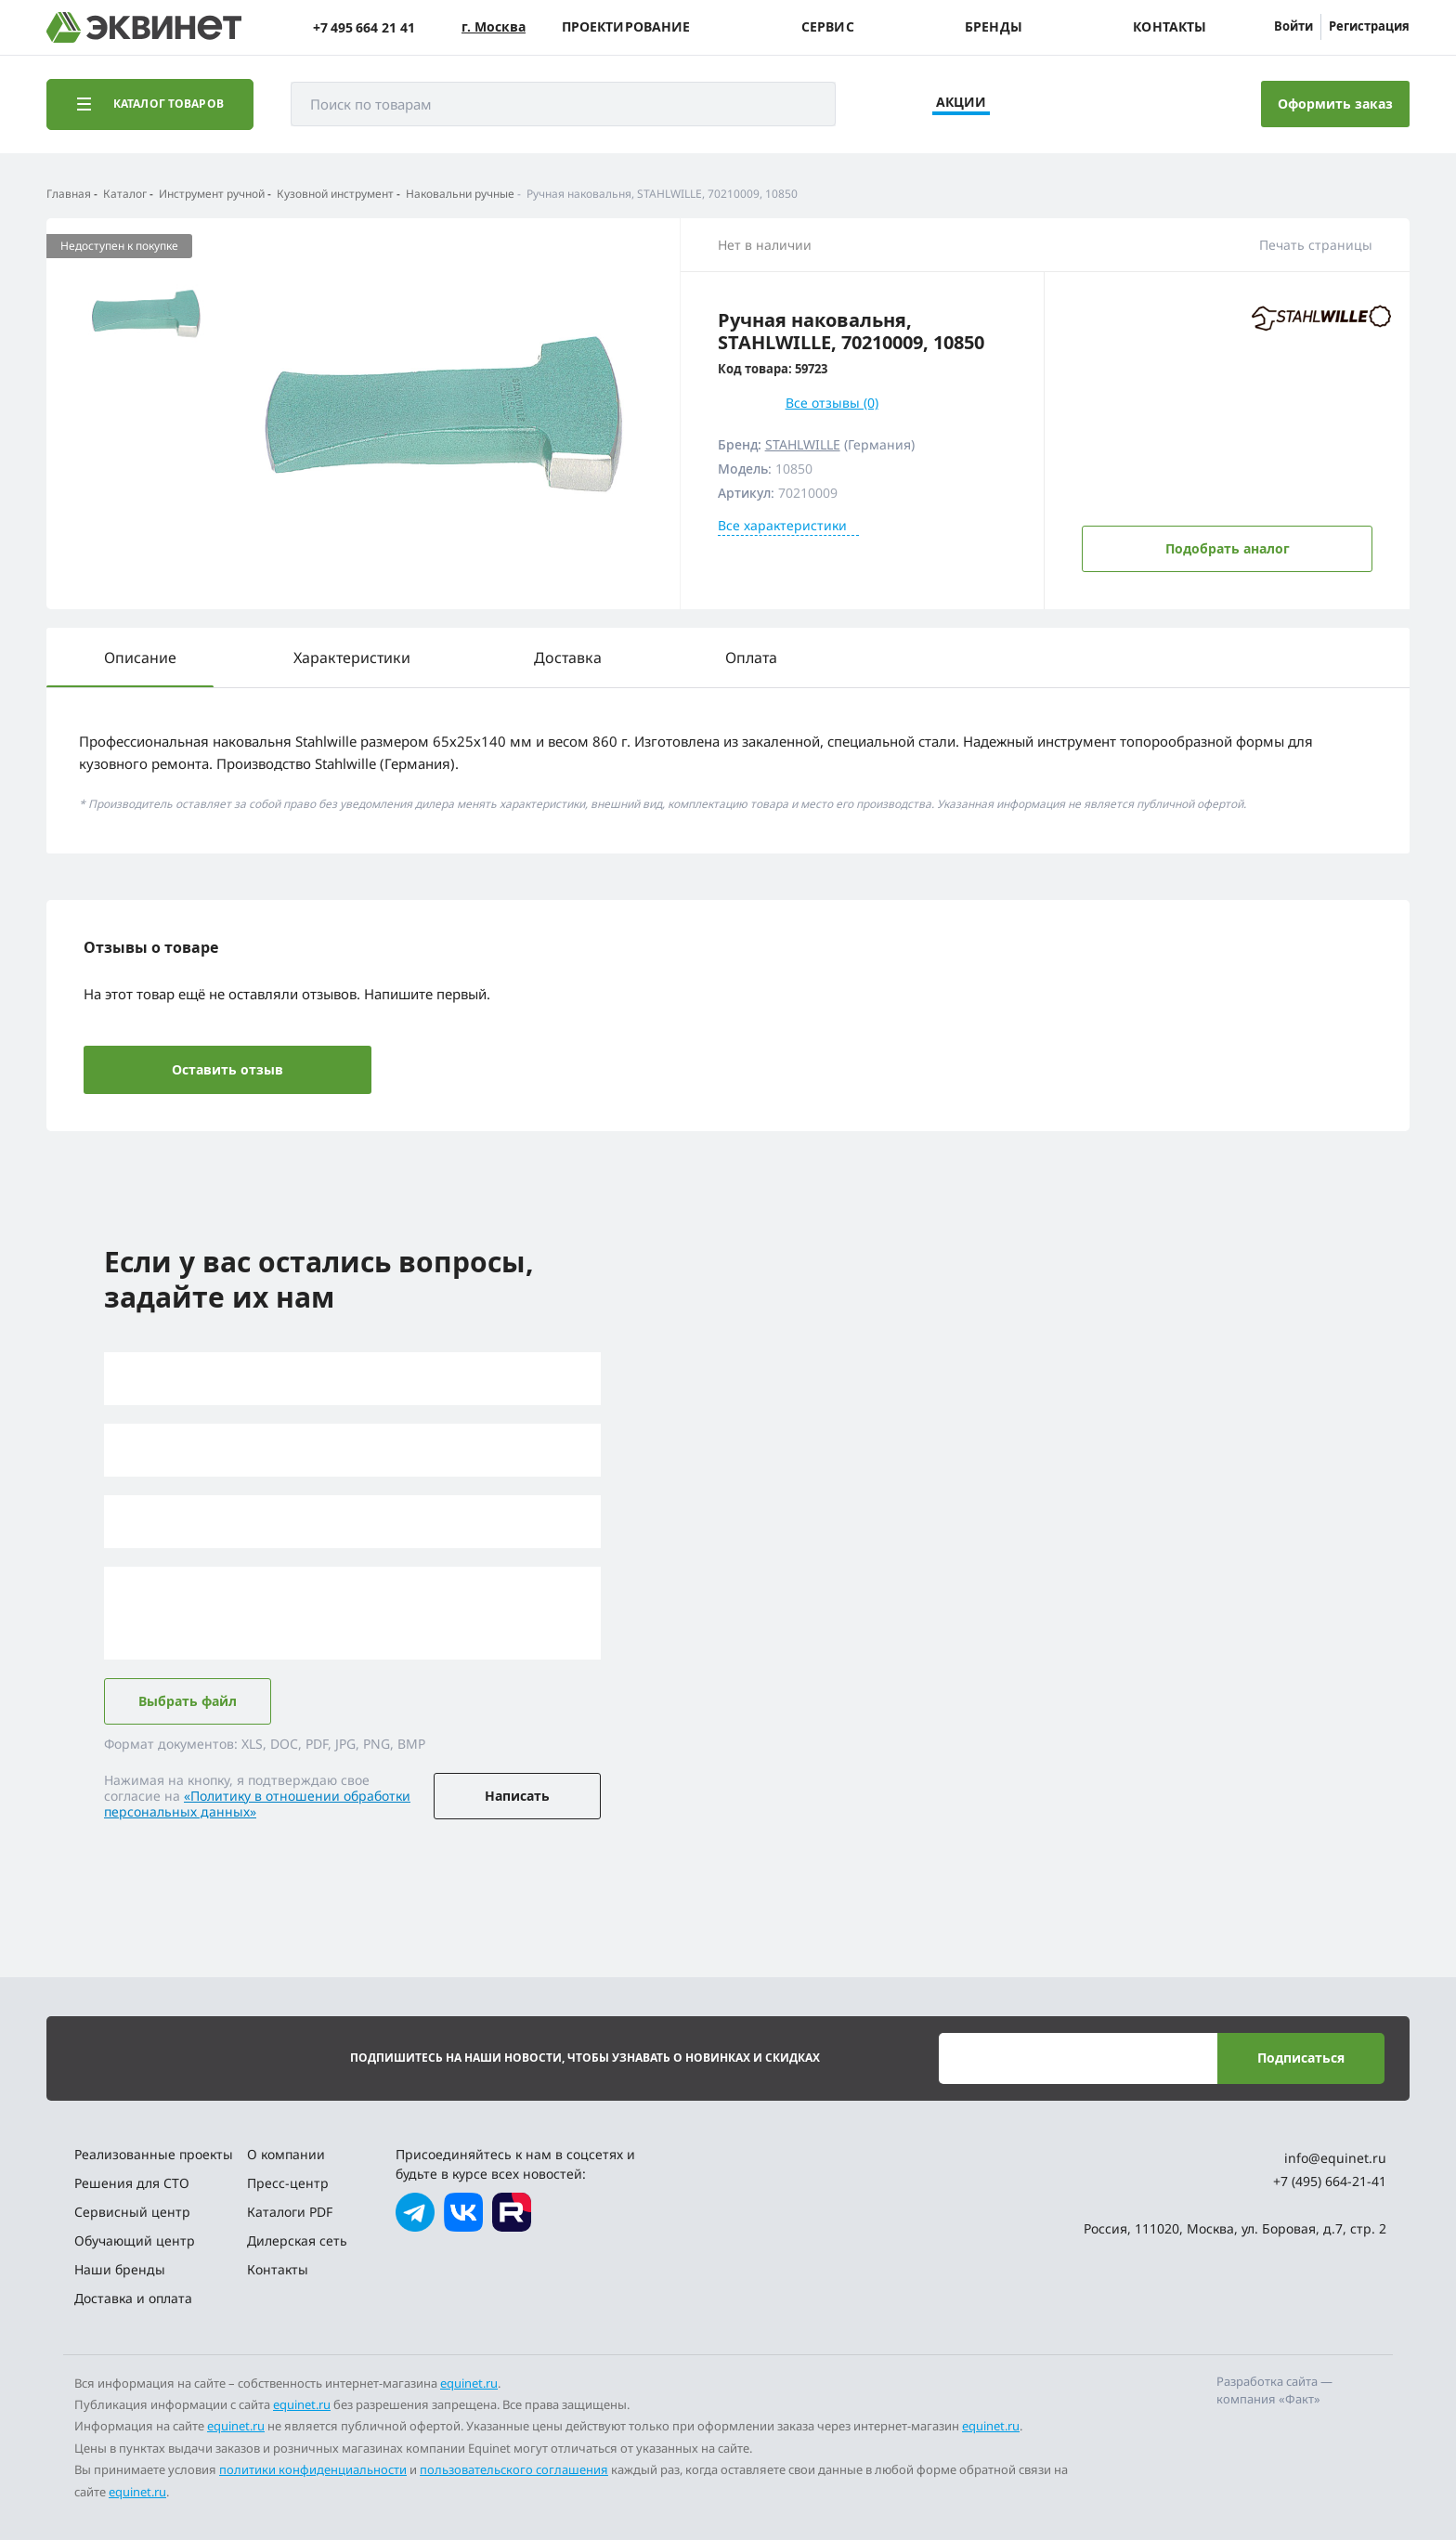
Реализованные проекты (153, 2154)
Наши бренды (119, 2269)
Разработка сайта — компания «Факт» (1274, 2390)
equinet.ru (469, 2383)
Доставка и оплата (133, 2298)
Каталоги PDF (289, 2212)
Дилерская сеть (297, 2240)
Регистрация (1369, 26)
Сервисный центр (132, 2212)
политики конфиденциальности (313, 2469)
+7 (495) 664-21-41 (1329, 2181)
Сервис (827, 27)
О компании (286, 2154)
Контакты (1169, 27)
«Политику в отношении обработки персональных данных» (257, 1803)
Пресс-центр (288, 2183)
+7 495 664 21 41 (364, 27)
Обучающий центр (134, 2240)
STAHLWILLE (802, 444)
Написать (517, 1795)
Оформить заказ (1335, 103)
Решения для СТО (131, 2183)
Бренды (993, 27)
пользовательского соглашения (514, 2469)
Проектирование (626, 27)
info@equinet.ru (1335, 2158)
